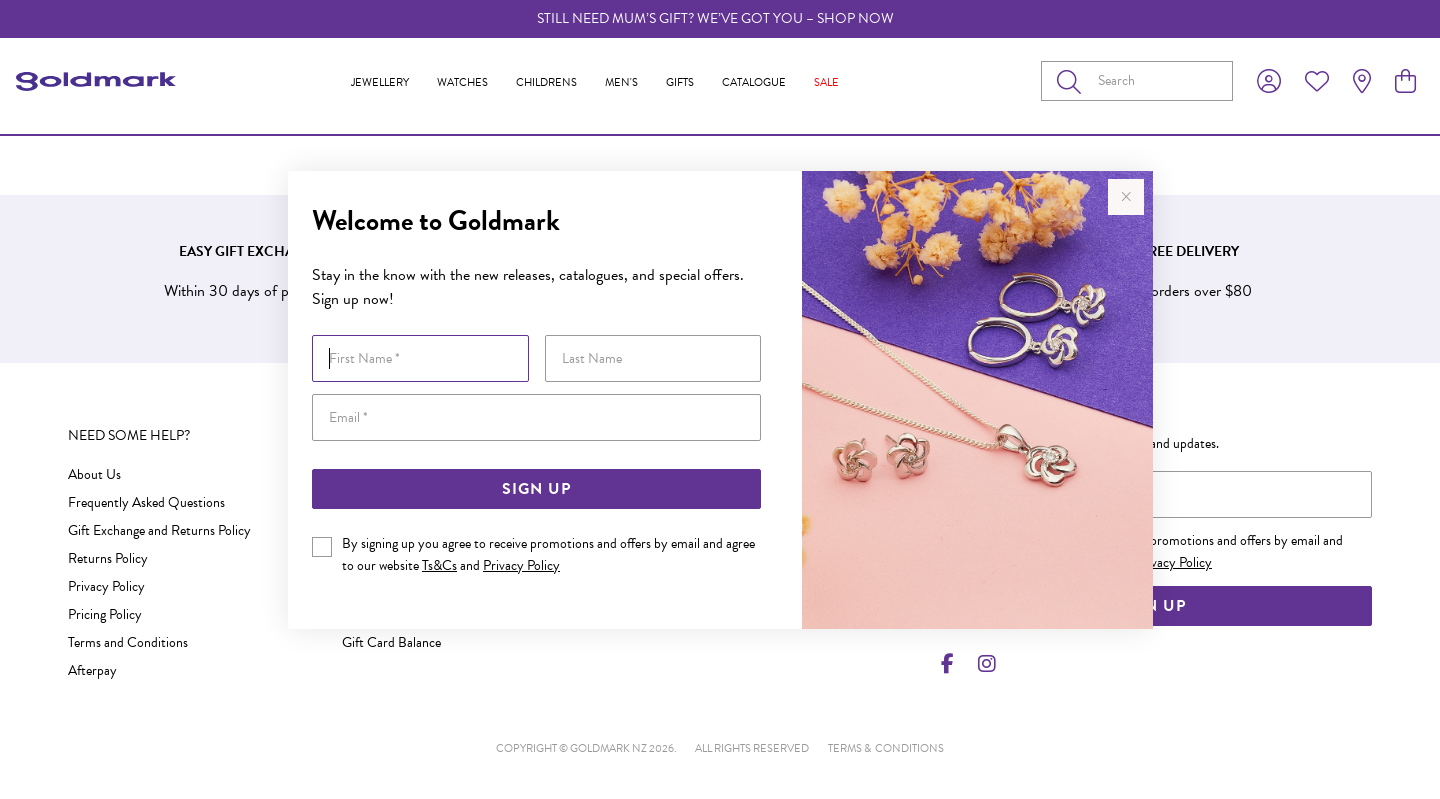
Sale (826, 82)
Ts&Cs (439, 565)
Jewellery (380, 82)
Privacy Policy (521, 565)
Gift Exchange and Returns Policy (159, 530)
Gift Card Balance (391, 642)
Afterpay (92, 670)
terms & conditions (886, 748)
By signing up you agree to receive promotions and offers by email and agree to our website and (548, 554)
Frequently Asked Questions (146, 502)
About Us (94, 474)
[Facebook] (948, 664)
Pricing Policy (105, 614)
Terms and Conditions (128, 642)
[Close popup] (1126, 197)
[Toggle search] (1073, 81)
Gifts (680, 82)
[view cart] (1405, 82)
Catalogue (754, 82)
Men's (621, 82)
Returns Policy (108, 558)
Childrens (546, 82)
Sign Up (536, 489)
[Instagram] (983, 664)
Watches (462, 82)
